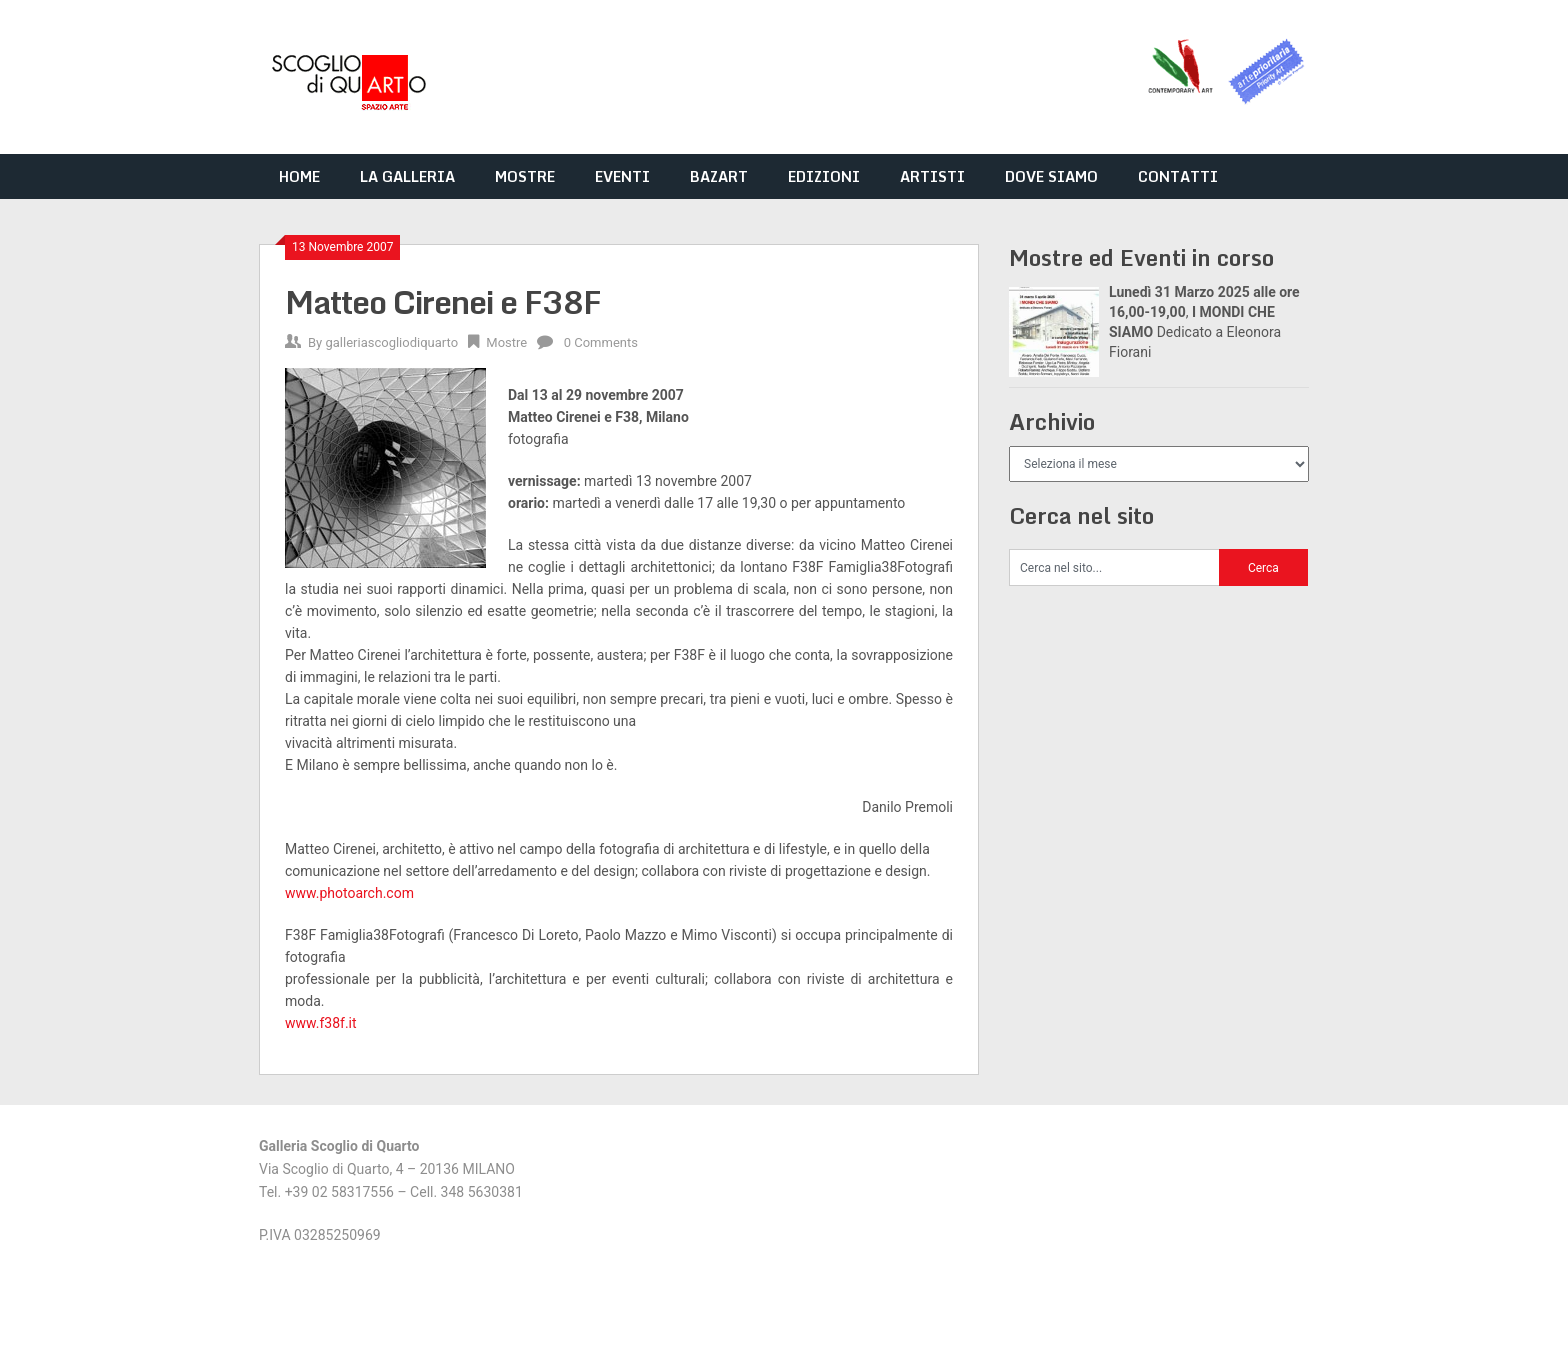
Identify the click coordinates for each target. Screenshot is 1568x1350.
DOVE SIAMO (1051, 176)
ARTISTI (932, 176)
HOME (299, 176)
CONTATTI (1178, 176)
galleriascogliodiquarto (391, 342)
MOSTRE (525, 176)
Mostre (506, 342)
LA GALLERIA (407, 176)
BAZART (719, 176)
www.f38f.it (321, 1023)
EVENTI (622, 176)
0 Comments (601, 342)
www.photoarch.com (351, 893)
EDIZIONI (824, 176)
